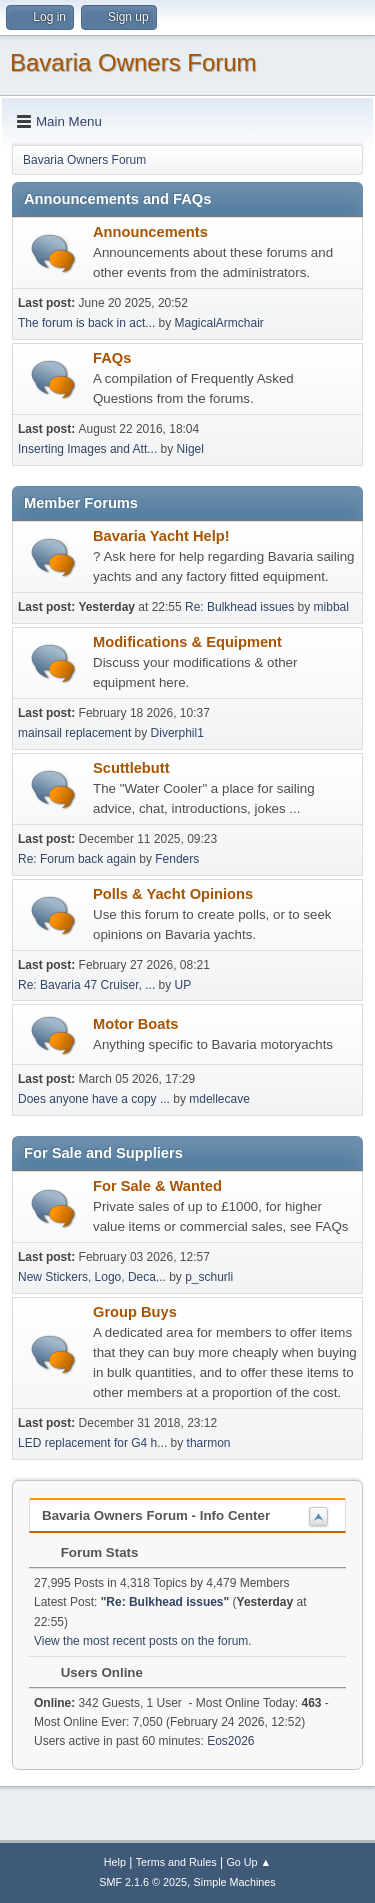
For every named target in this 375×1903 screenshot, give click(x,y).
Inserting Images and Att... (87, 449)
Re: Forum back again (77, 859)
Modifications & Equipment (187, 642)
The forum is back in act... (86, 323)
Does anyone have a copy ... (94, 1099)
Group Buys (135, 1312)
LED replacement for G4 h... (92, 1443)
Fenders (177, 859)
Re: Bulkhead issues (239, 607)
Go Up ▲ (248, 1862)
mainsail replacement (74, 733)
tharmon (209, 1443)
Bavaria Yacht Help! (161, 536)
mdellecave (219, 1099)
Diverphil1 (177, 733)
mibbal (331, 607)
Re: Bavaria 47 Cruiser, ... (86, 985)
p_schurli (209, 1277)
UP (183, 985)
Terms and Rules (176, 1862)
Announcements (150, 232)
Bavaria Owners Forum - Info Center (156, 1515)
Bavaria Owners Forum (133, 62)
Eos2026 (230, 1741)
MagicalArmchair (219, 323)
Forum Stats (89, 1552)
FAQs (112, 358)
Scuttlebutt (131, 768)
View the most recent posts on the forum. (143, 1641)
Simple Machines (235, 1882)
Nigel (190, 449)
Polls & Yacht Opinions (173, 894)
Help (115, 1862)
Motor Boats (136, 1024)
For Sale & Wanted (157, 1186)
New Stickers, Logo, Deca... (92, 1277)
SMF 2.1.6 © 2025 (143, 1882)
